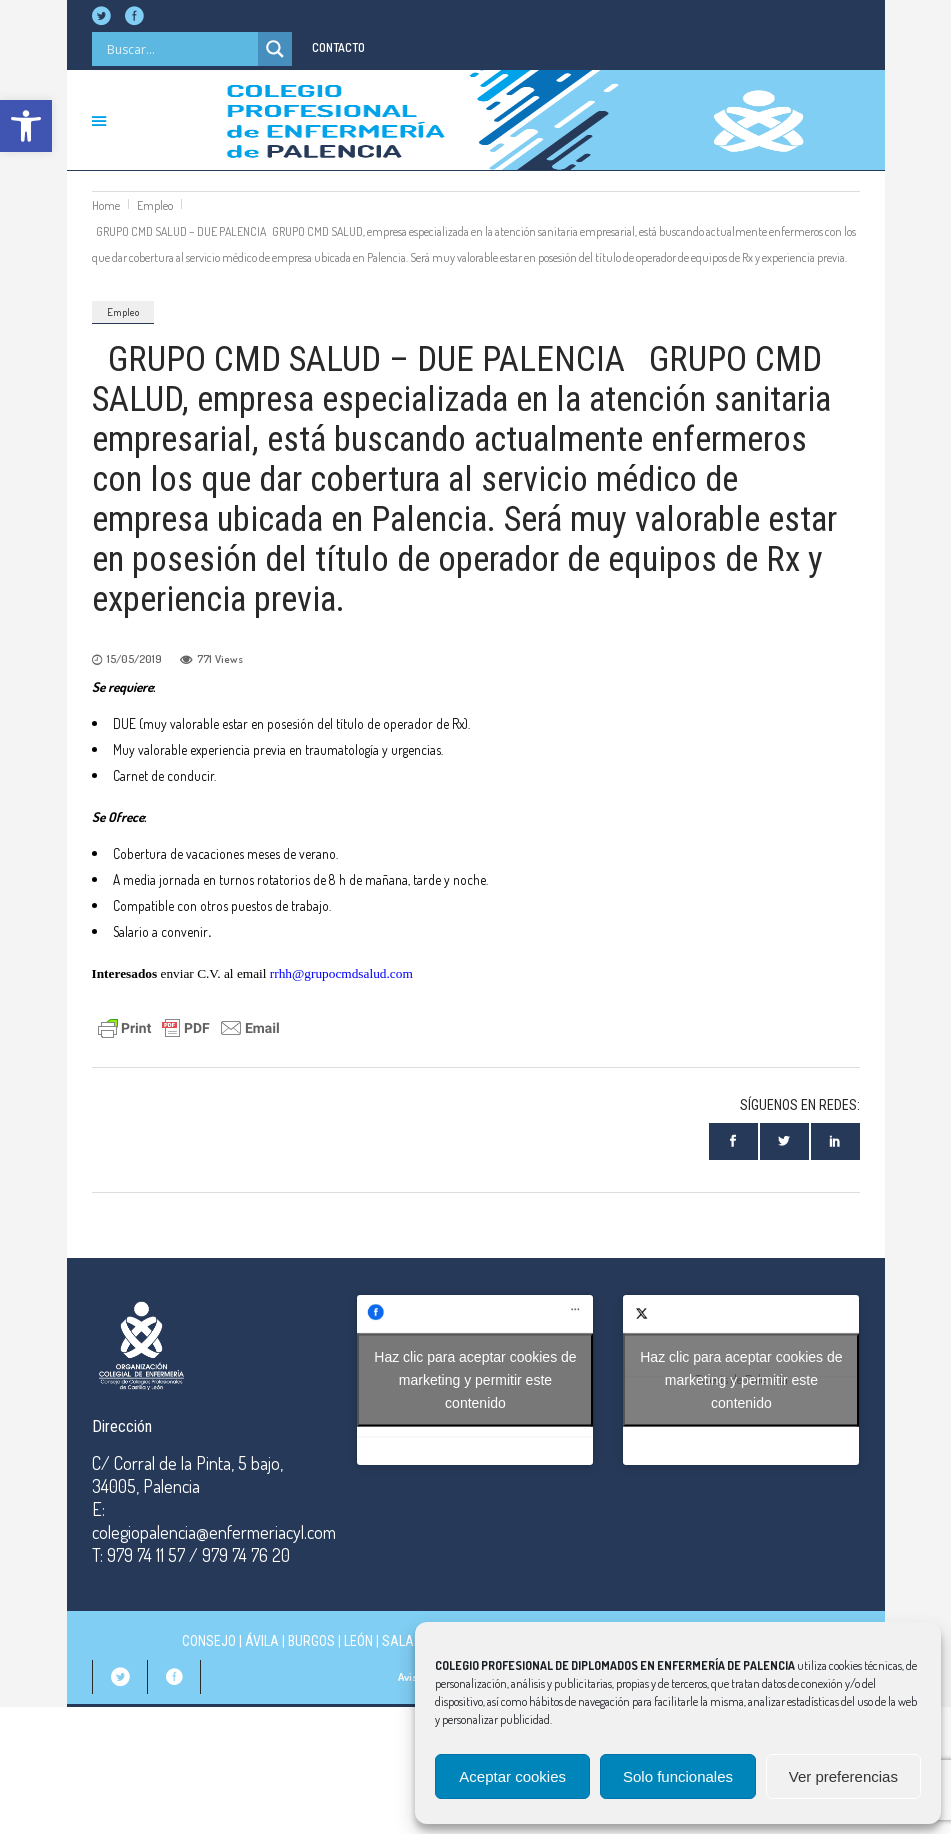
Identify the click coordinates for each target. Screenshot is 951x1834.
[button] (26, 126)
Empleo (155, 205)
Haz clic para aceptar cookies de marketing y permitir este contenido (475, 1379)
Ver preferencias (843, 1776)
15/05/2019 (134, 659)
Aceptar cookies (512, 1776)
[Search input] (180, 49)
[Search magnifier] (275, 49)
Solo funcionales (678, 1776)
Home (106, 205)
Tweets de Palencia (741, 1379)
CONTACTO (338, 47)
